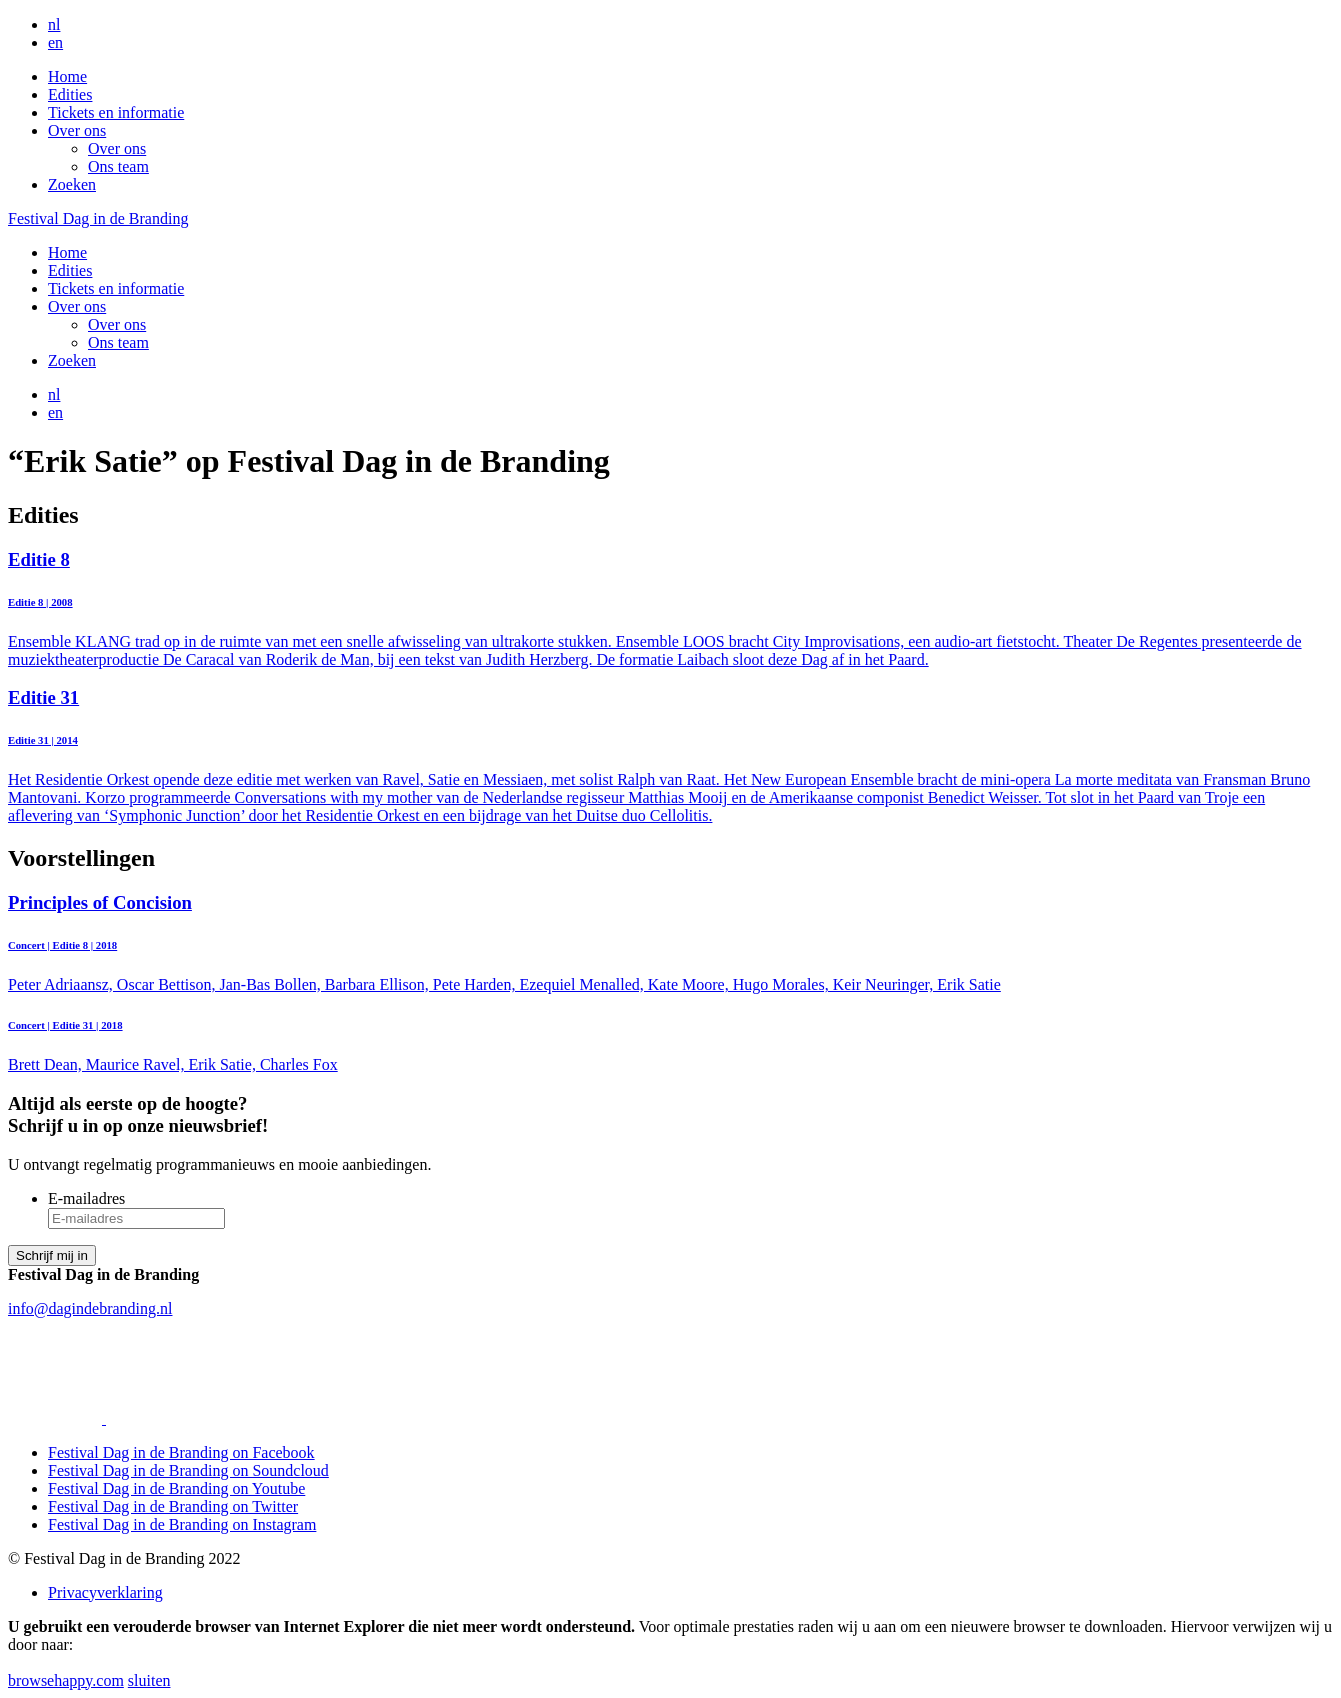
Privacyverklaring (105, 1592)
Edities (70, 94)
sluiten (149, 1680)
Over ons (77, 130)
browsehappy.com (66, 1680)
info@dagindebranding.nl (90, 1308)
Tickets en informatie (116, 112)
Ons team (118, 166)
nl (54, 24)
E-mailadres (86, 1198)
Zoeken (72, 184)
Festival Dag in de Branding (98, 218)
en (55, 42)
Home (67, 76)
